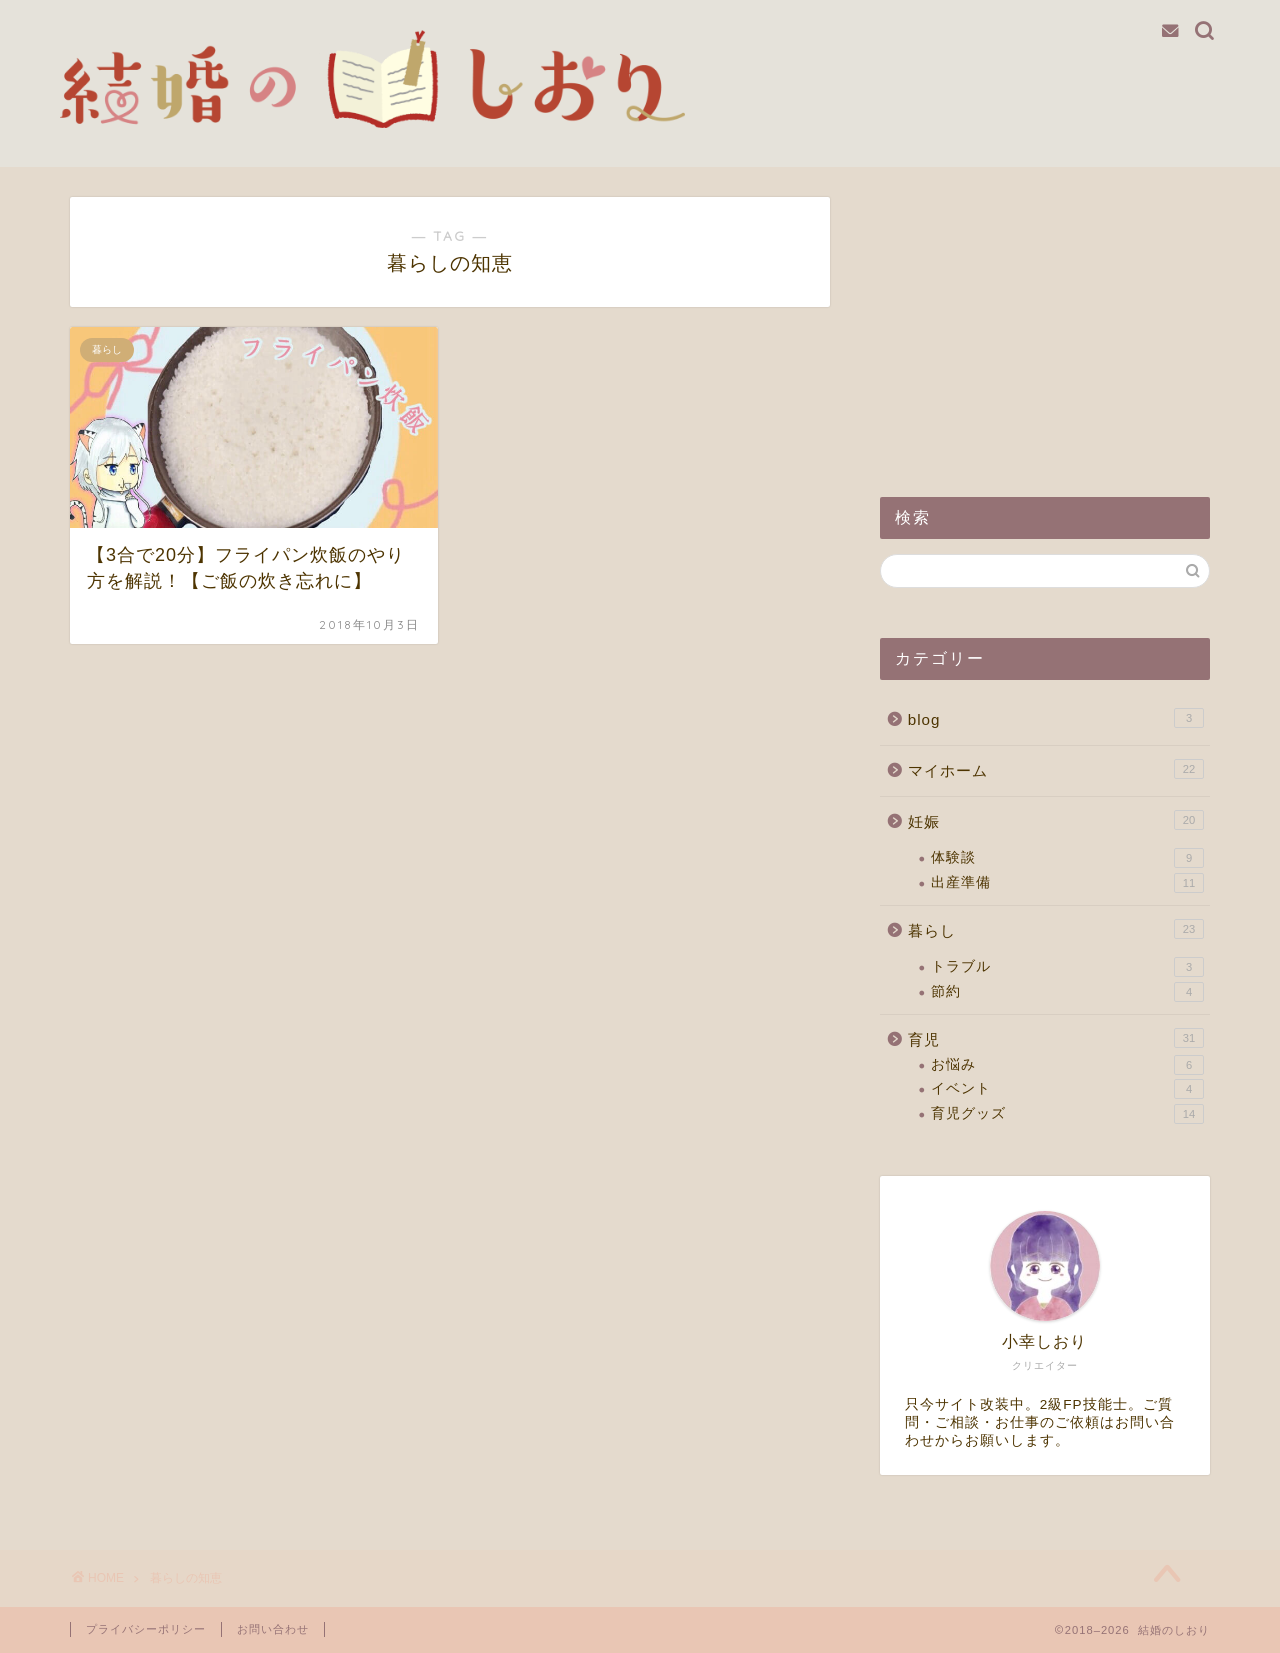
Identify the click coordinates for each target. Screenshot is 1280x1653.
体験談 (1067, 858)
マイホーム (1056, 769)
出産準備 (1067, 883)
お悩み (1067, 1065)
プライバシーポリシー (146, 1629)
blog (1056, 718)
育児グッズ (1067, 1114)
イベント (1067, 1089)
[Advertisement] (1045, 322)
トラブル (1067, 967)
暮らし (1056, 929)
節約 (1067, 992)
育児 (1056, 1038)
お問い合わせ (273, 1629)
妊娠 (1056, 820)
